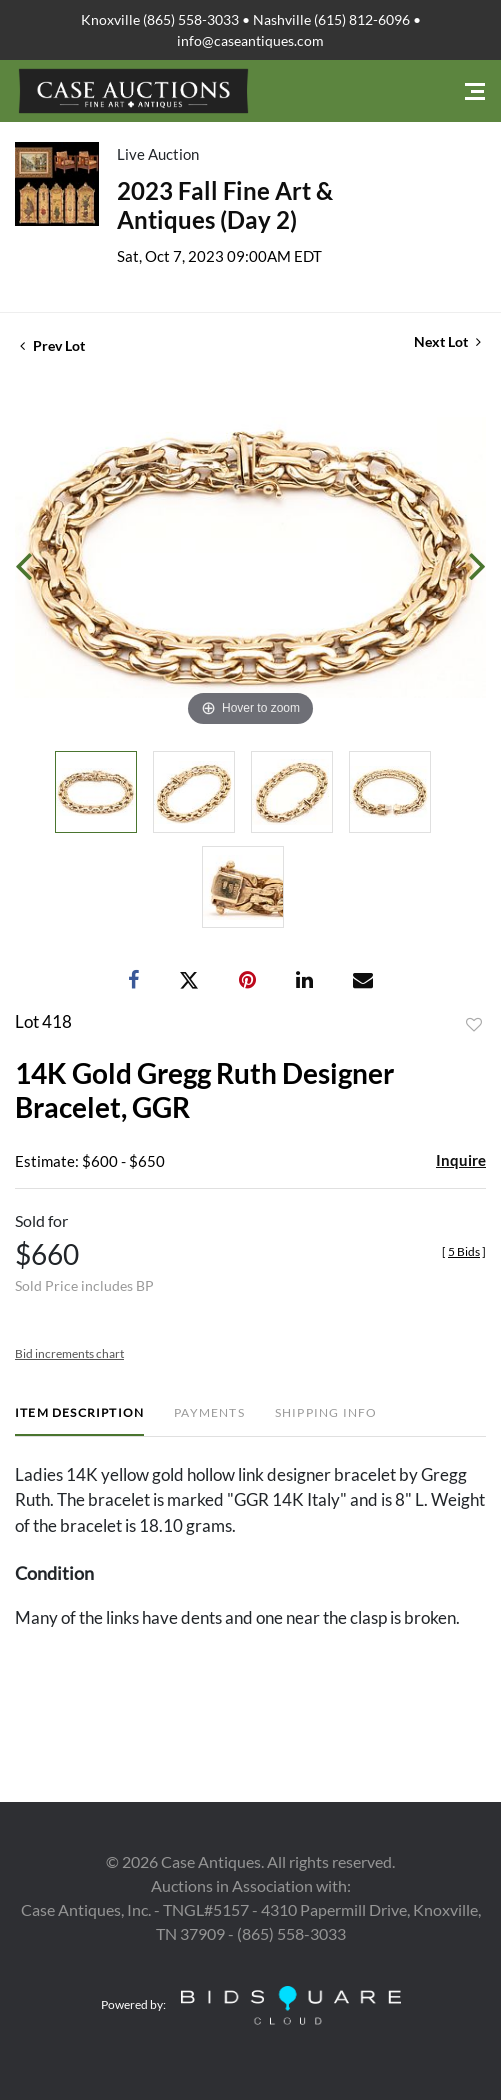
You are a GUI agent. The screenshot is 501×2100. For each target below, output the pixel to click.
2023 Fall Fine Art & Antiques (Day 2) (225, 205)
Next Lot (447, 341)
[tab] (79, 1420)
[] (464, 1251)
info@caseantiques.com (250, 40)
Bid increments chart (69, 1353)
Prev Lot (52, 345)
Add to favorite (474, 1025)
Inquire (461, 1160)
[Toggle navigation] (475, 91)
